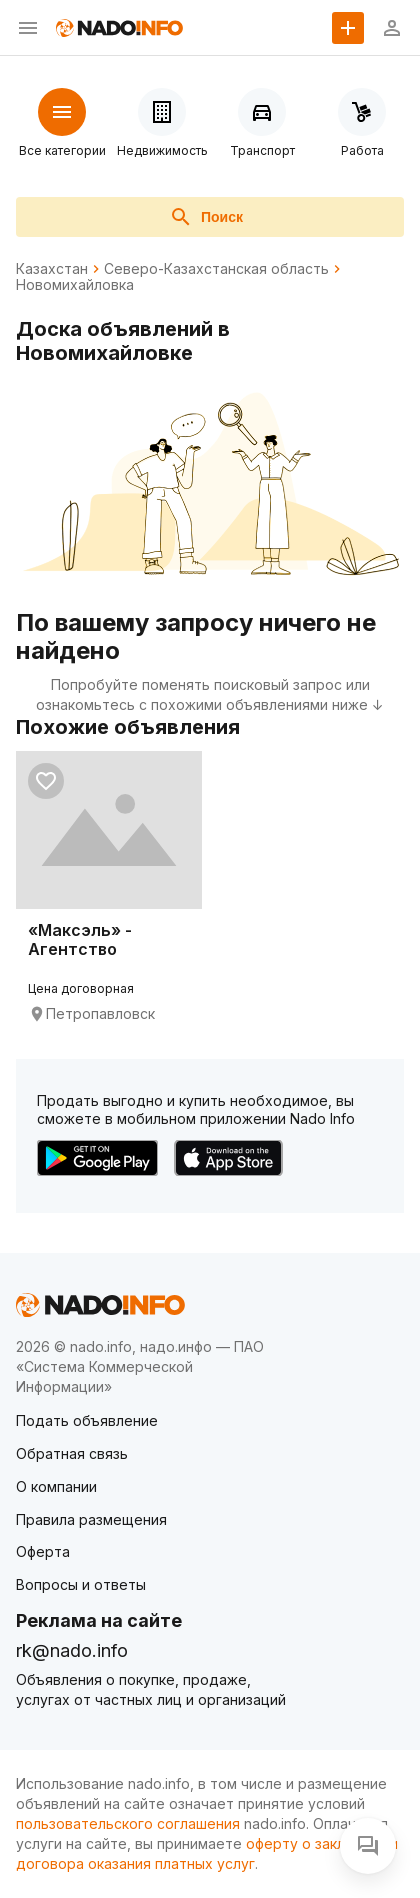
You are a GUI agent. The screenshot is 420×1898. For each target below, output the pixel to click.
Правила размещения (91, 1519)
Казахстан (52, 269)
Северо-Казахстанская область (216, 269)
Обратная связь (72, 1453)
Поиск (206, 217)
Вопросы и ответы (81, 1584)
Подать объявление (87, 1420)
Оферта (43, 1551)
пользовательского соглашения (128, 1823)
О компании (56, 1486)
